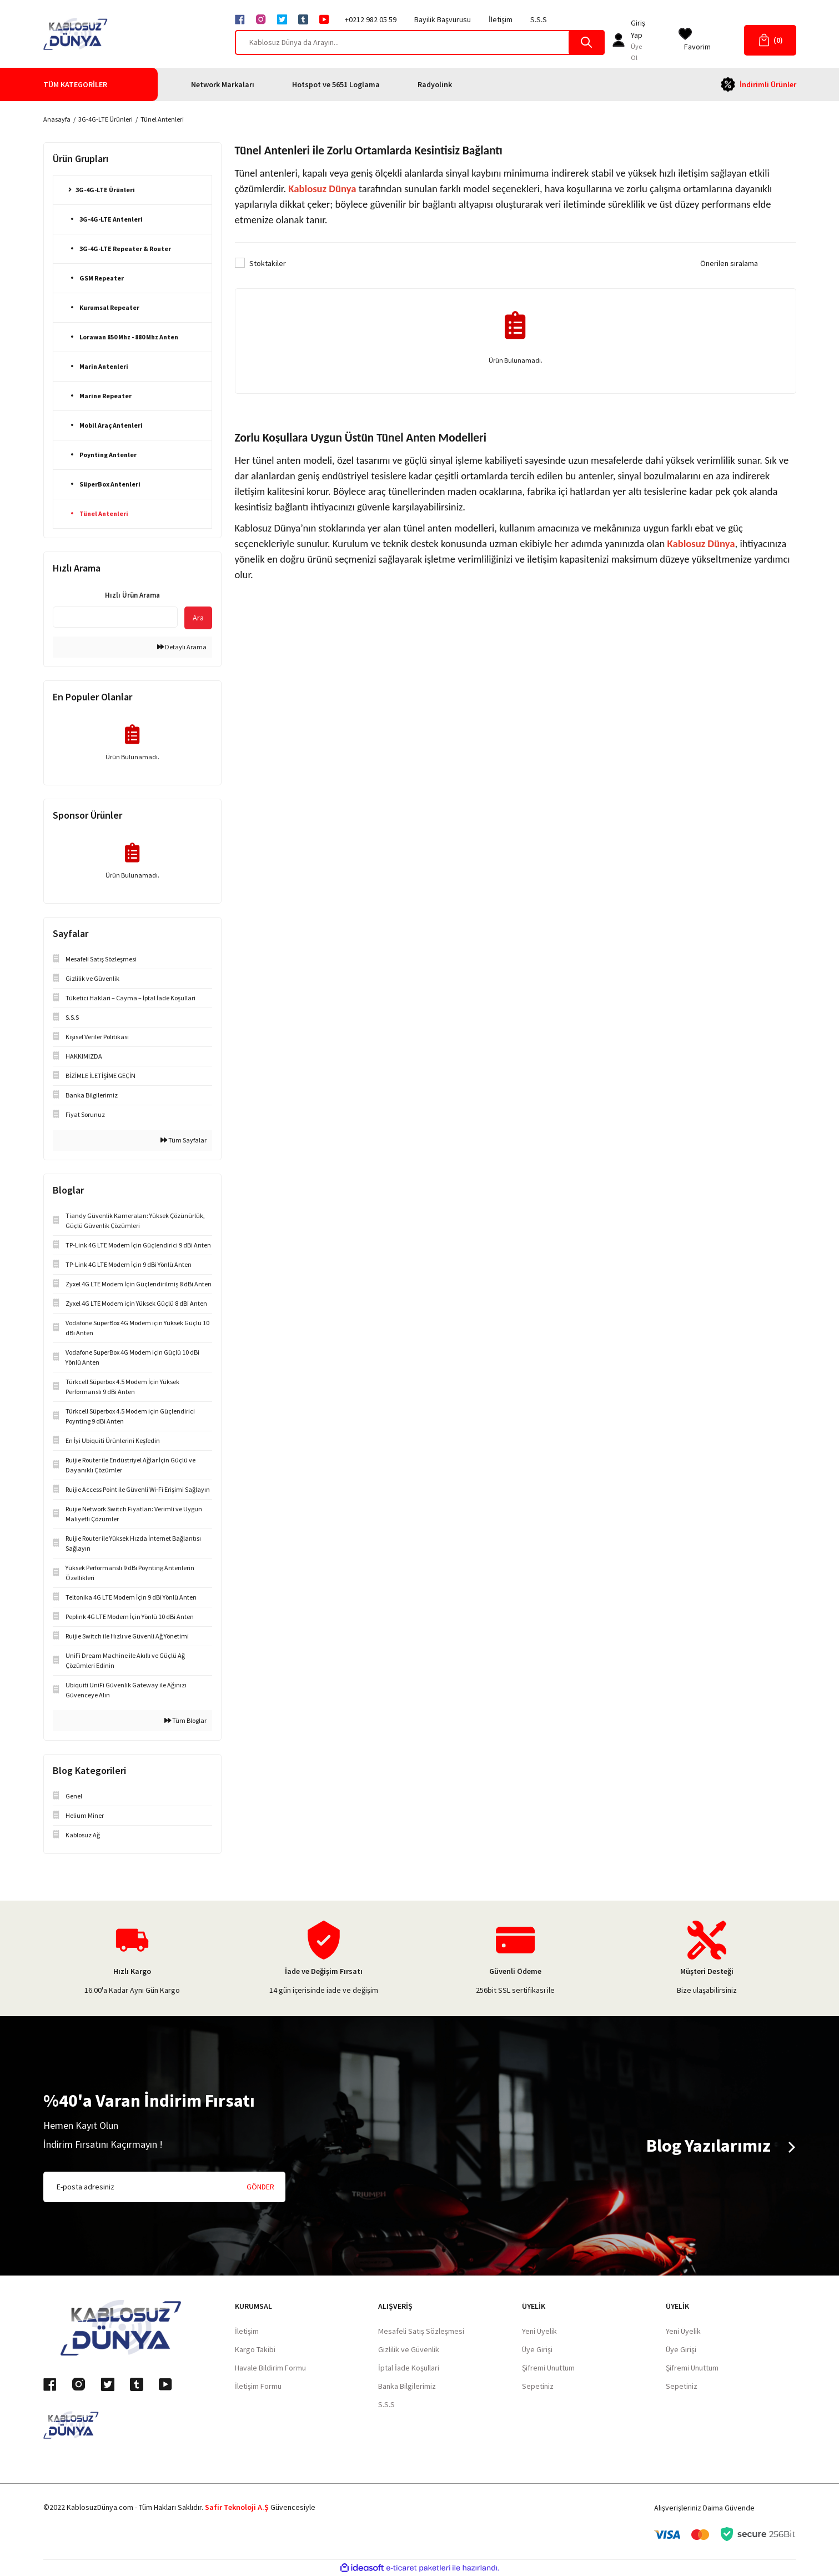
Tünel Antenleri (162, 119)
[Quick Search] (115, 617)
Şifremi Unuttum (548, 2368)
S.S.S (538, 19)
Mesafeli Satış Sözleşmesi (421, 2331)
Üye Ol (636, 52)
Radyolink (435, 84)
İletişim (501, 19)
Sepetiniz (538, 2386)
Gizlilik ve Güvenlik (408, 2349)
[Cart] (770, 40)
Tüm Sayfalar (183, 1140)
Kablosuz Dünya (322, 188)
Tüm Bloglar (185, 1720)
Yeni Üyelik (539, 2331)
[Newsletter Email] (164, 2187)
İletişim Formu (258, 2386)
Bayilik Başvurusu (442, 19)
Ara (198, 618)
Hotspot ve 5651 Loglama (336, 84)
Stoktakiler (267, 263)
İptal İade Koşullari (408, 2368)
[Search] (420, 42)
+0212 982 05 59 (370, 19)
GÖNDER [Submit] (260, 2187)
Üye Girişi (537, 2349)
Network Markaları (222, 84)
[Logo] (75, 34)
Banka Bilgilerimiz (407, 2386)
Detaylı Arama (182, 647)
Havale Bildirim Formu (270, 2368)
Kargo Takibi (255, 2349)
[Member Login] (618, 40)
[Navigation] (100, 84)
